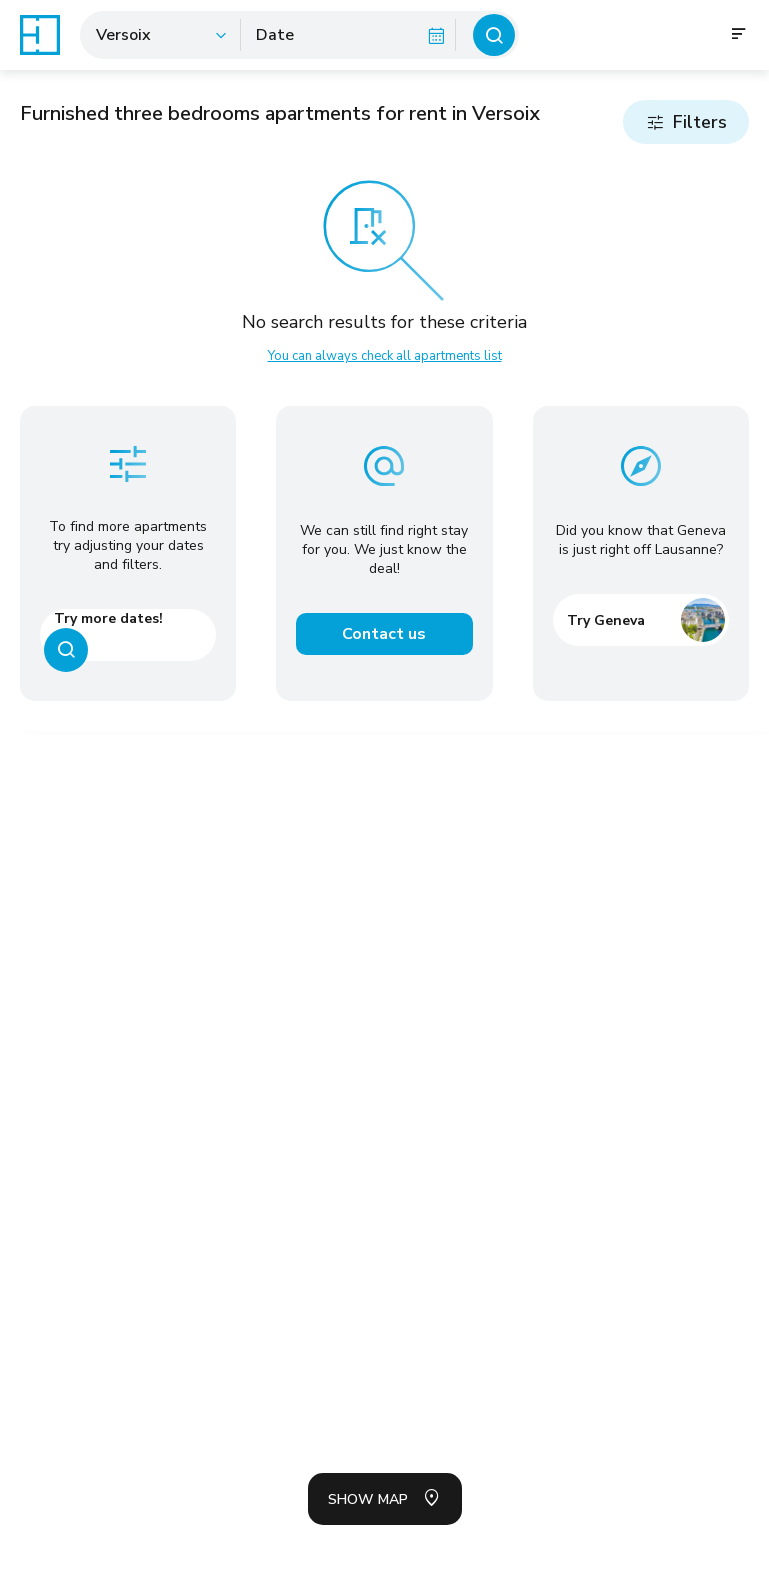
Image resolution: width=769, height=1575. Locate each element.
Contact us (384, 634)
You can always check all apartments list (385, 356)
